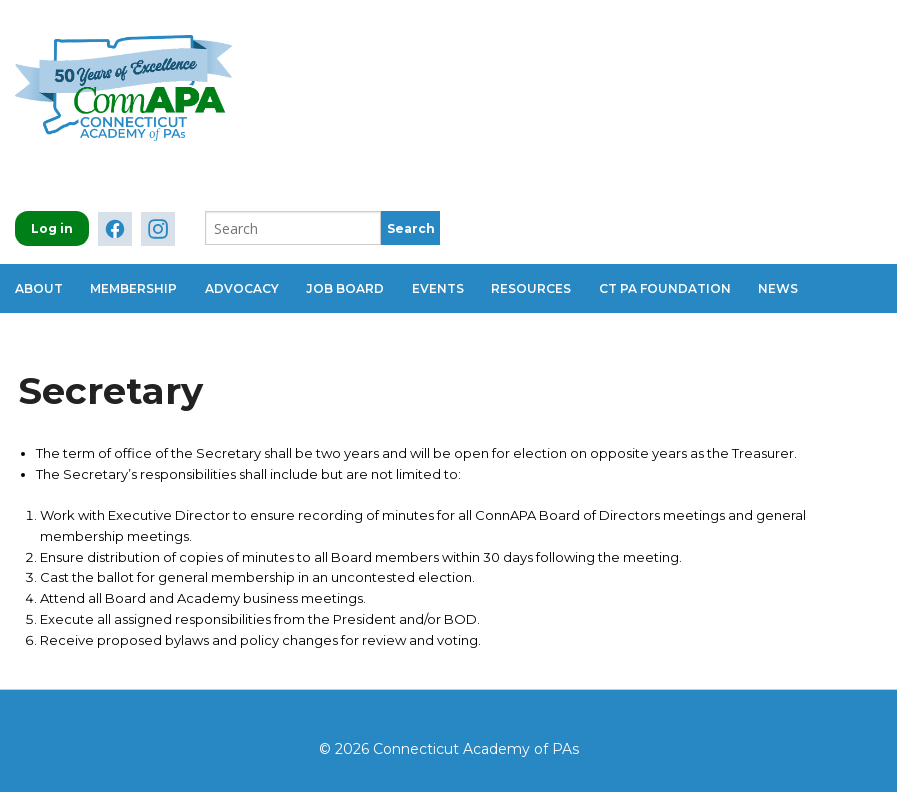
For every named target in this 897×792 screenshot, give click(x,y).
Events (448, 286)
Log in (52, 228)
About (39, 286)
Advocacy (247, 286)
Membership (136, 286)
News (796, 286)
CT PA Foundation (680, 286)
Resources (544, 286)
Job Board (353, 286)
